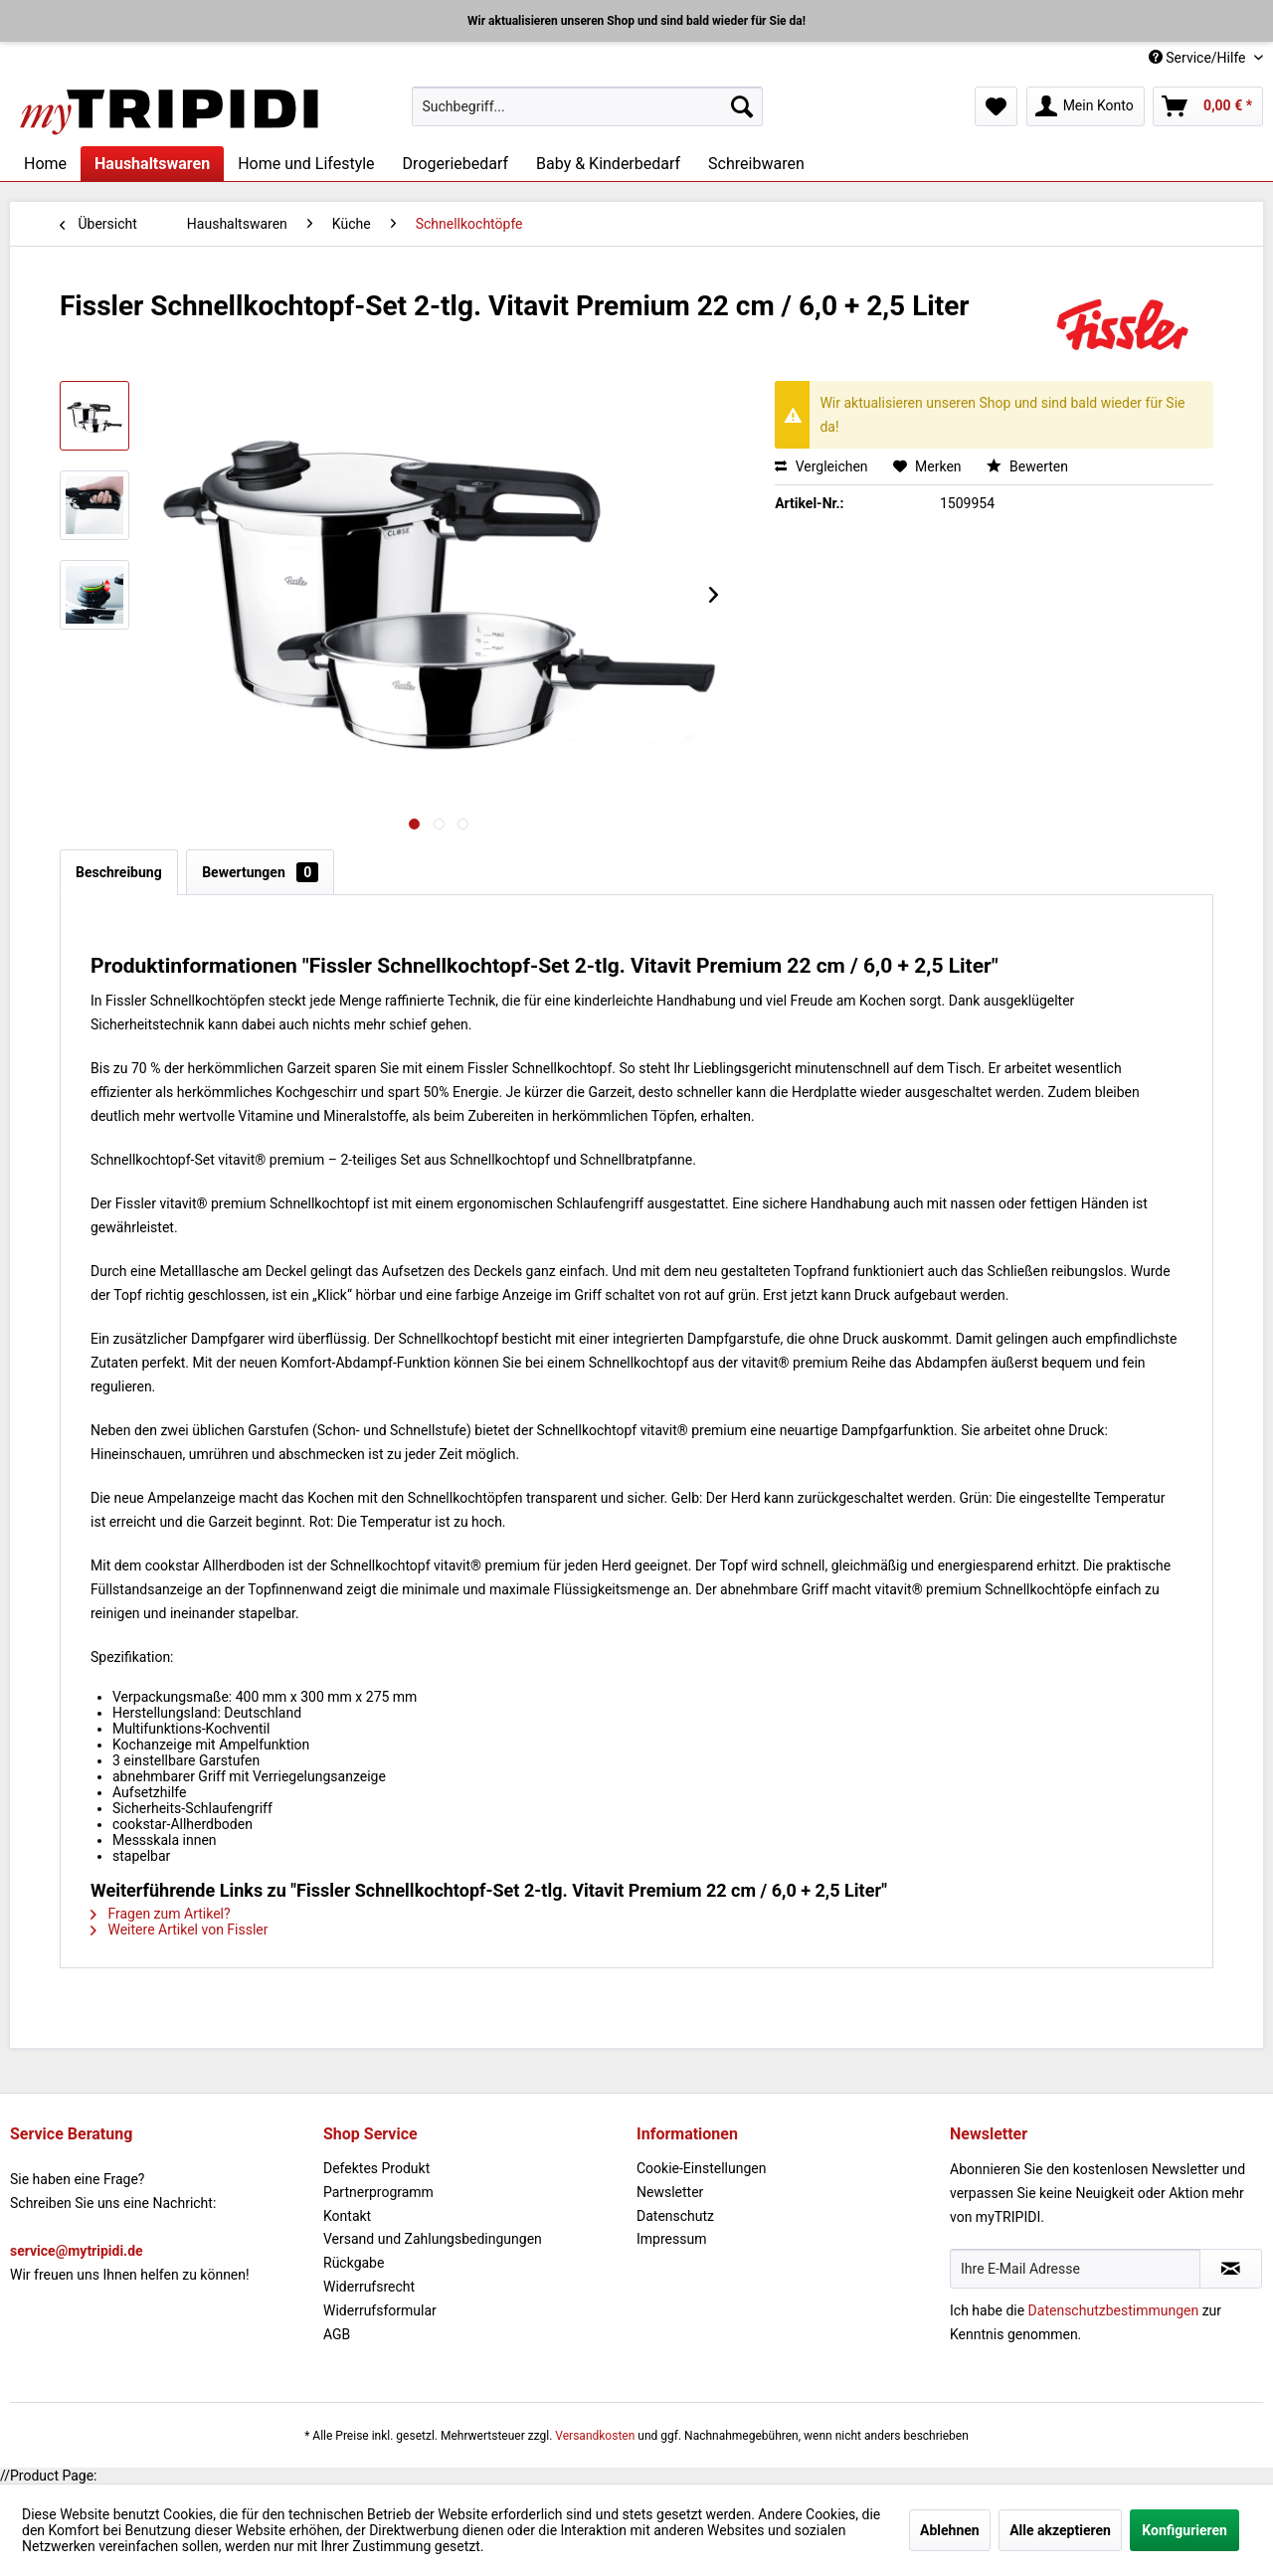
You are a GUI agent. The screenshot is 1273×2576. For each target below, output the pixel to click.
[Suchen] (742, 106)
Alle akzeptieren (1060, 2530)
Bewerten (1027, 466)
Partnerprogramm (378, 2192)
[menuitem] (587, 106)
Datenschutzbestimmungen (1113, 2310)
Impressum (671, 2239)
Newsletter (669, 2192)
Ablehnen (950, 2530)
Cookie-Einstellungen (701, 2168)
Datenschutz (675, 2216)
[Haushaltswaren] (152, 163)
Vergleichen (821, 466)
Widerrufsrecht (369, 2287)
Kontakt (347, 2216)
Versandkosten (595, 2436)
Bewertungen (260, 872)
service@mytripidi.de (76, 2251)
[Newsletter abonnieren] (1230, 2269)
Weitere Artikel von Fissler (180, 1929)
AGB (336, 2334)
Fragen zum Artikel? (161, 1914)
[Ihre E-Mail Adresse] (1075, 2269)
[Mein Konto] (1085, 106)
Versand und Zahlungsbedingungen (432, 2239)
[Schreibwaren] (756, 163)
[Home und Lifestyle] (306, 163)
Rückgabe (353, 2263)
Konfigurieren (1184, 2530)
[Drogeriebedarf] (455, 163)
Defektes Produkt (376, 2168)
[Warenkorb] (1208, 106)
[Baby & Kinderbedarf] (608, 163)
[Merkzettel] (996, 106)
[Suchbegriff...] (587, 106)
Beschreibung (119, 872)
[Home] (45, 163)
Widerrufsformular (380, 2310)
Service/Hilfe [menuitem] (1199, 58)
